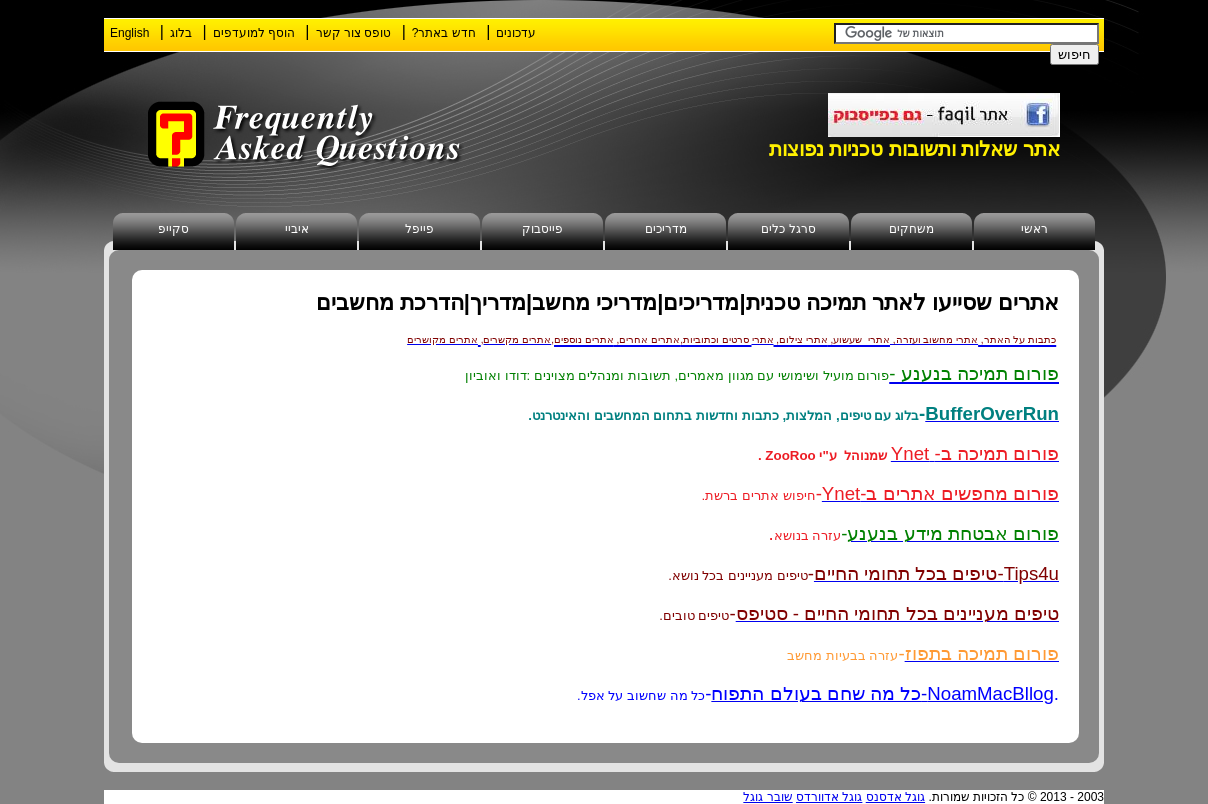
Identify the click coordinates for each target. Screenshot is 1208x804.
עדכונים (516, 33)
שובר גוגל (767, 797)
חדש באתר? (444, 33)
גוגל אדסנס (895, 797)
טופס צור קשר (354, 33)
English (129, 33)
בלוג (181, 33)
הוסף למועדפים (254, 33)
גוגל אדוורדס (829, 797)
